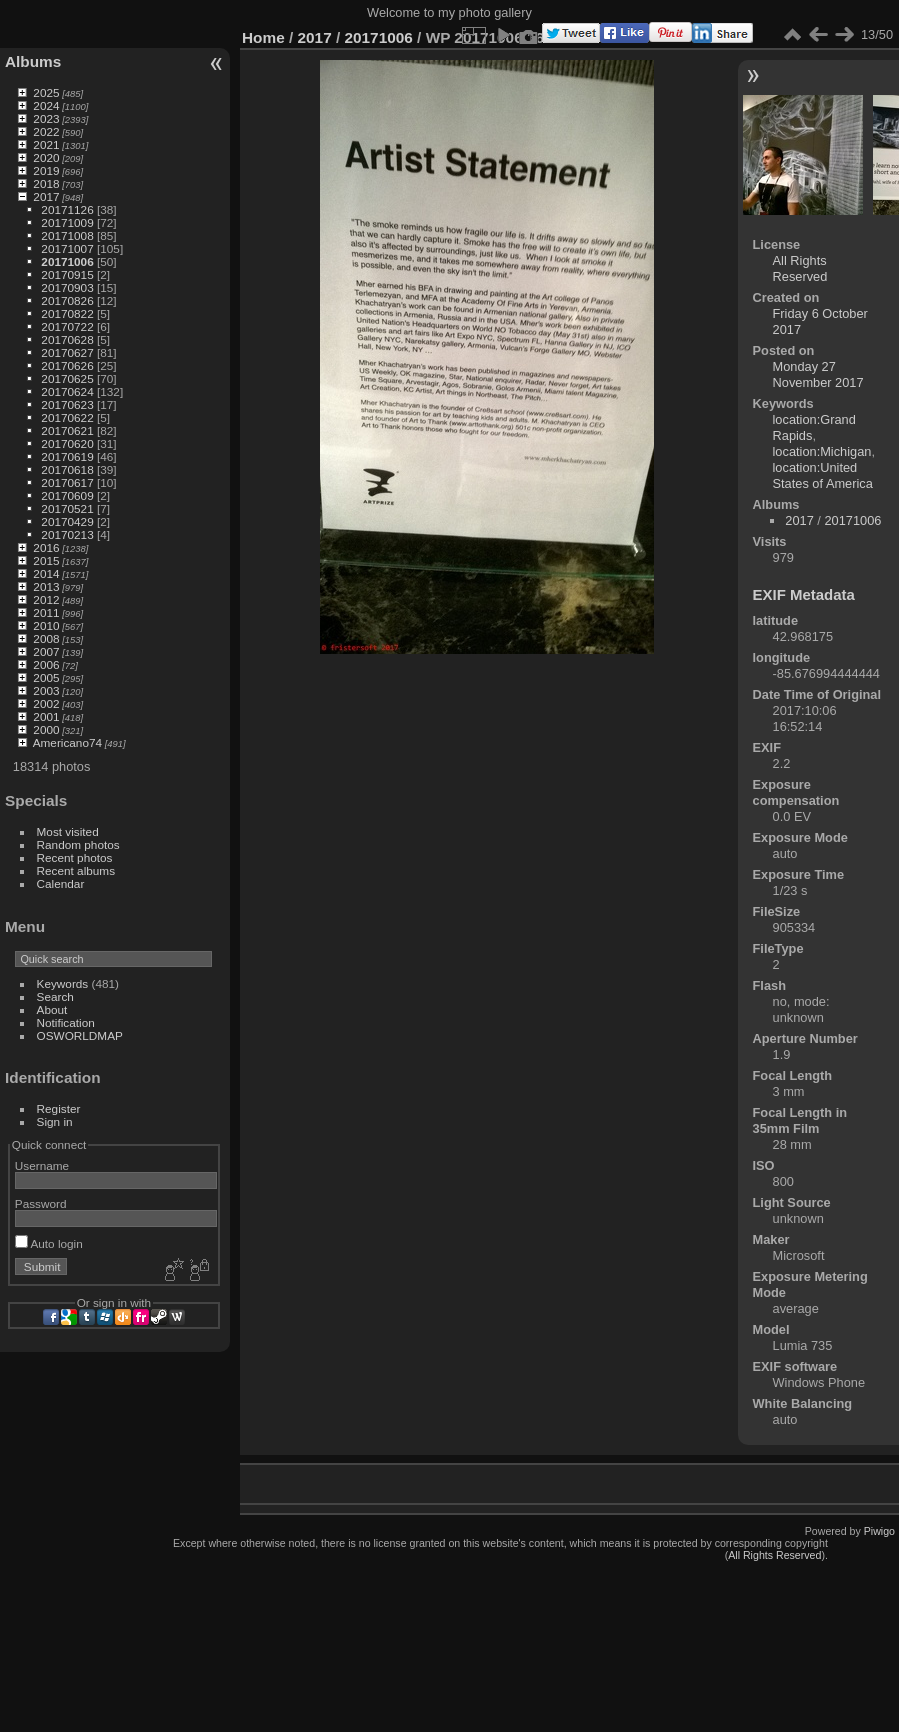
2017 (46, 196)
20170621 (67, 430)
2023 (46, 118)
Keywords (63, 983)
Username (42, 1165)
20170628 (67, 339)
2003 (46, 690)
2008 (46, 638)
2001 (46, 716)
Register (59, 1108)
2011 (46, 612)
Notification (66, 1022)
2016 (46, 547)
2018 (46, 183)
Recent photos (75, 857)
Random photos (78, 844)
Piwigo (879, 1531)
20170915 (67, 274)
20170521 (67, 508)
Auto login (49, 1243)
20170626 (67, 365)
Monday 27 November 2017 (818, 374)
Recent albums (76, 870)
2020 (46, 157)
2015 (46, 560)
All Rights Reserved (800, 268)
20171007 (67, 248)
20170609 (67, 495)
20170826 (67, 300)
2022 (46, 131)
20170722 (67, 326)
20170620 (67, 443)
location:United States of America (823, 475)
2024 (46, 105)
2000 (46, 729)
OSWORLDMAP (80, 1035)
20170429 (67, 521)
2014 (46, 573)
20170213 (67, 534)
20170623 (67, 404)
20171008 (67, 235)
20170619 (67, 456)
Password (41, 1203)
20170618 (67, 469)
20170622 (67, 417)
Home (263, 37)
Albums (33, 61)
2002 (46, 703)
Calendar (61, 883)
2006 (46, 664)
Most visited (68, 831)
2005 (46, 677)
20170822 (67, 313)
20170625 (67, 378)
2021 (46, 144)
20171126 (67, 209)
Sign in (55, 1121)
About (52, 1009)
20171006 (67, 261)
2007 (46, 651)
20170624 (67, 391)
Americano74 (67, 742)
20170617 (67, 482)
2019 (46, 170)
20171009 (67, 222)
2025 (46, 92)
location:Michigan (822, 451)
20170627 (67, 352)
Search (55, 996)
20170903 (67, 287)
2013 (46, 586)
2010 (46, 625)
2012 (46, 599)
